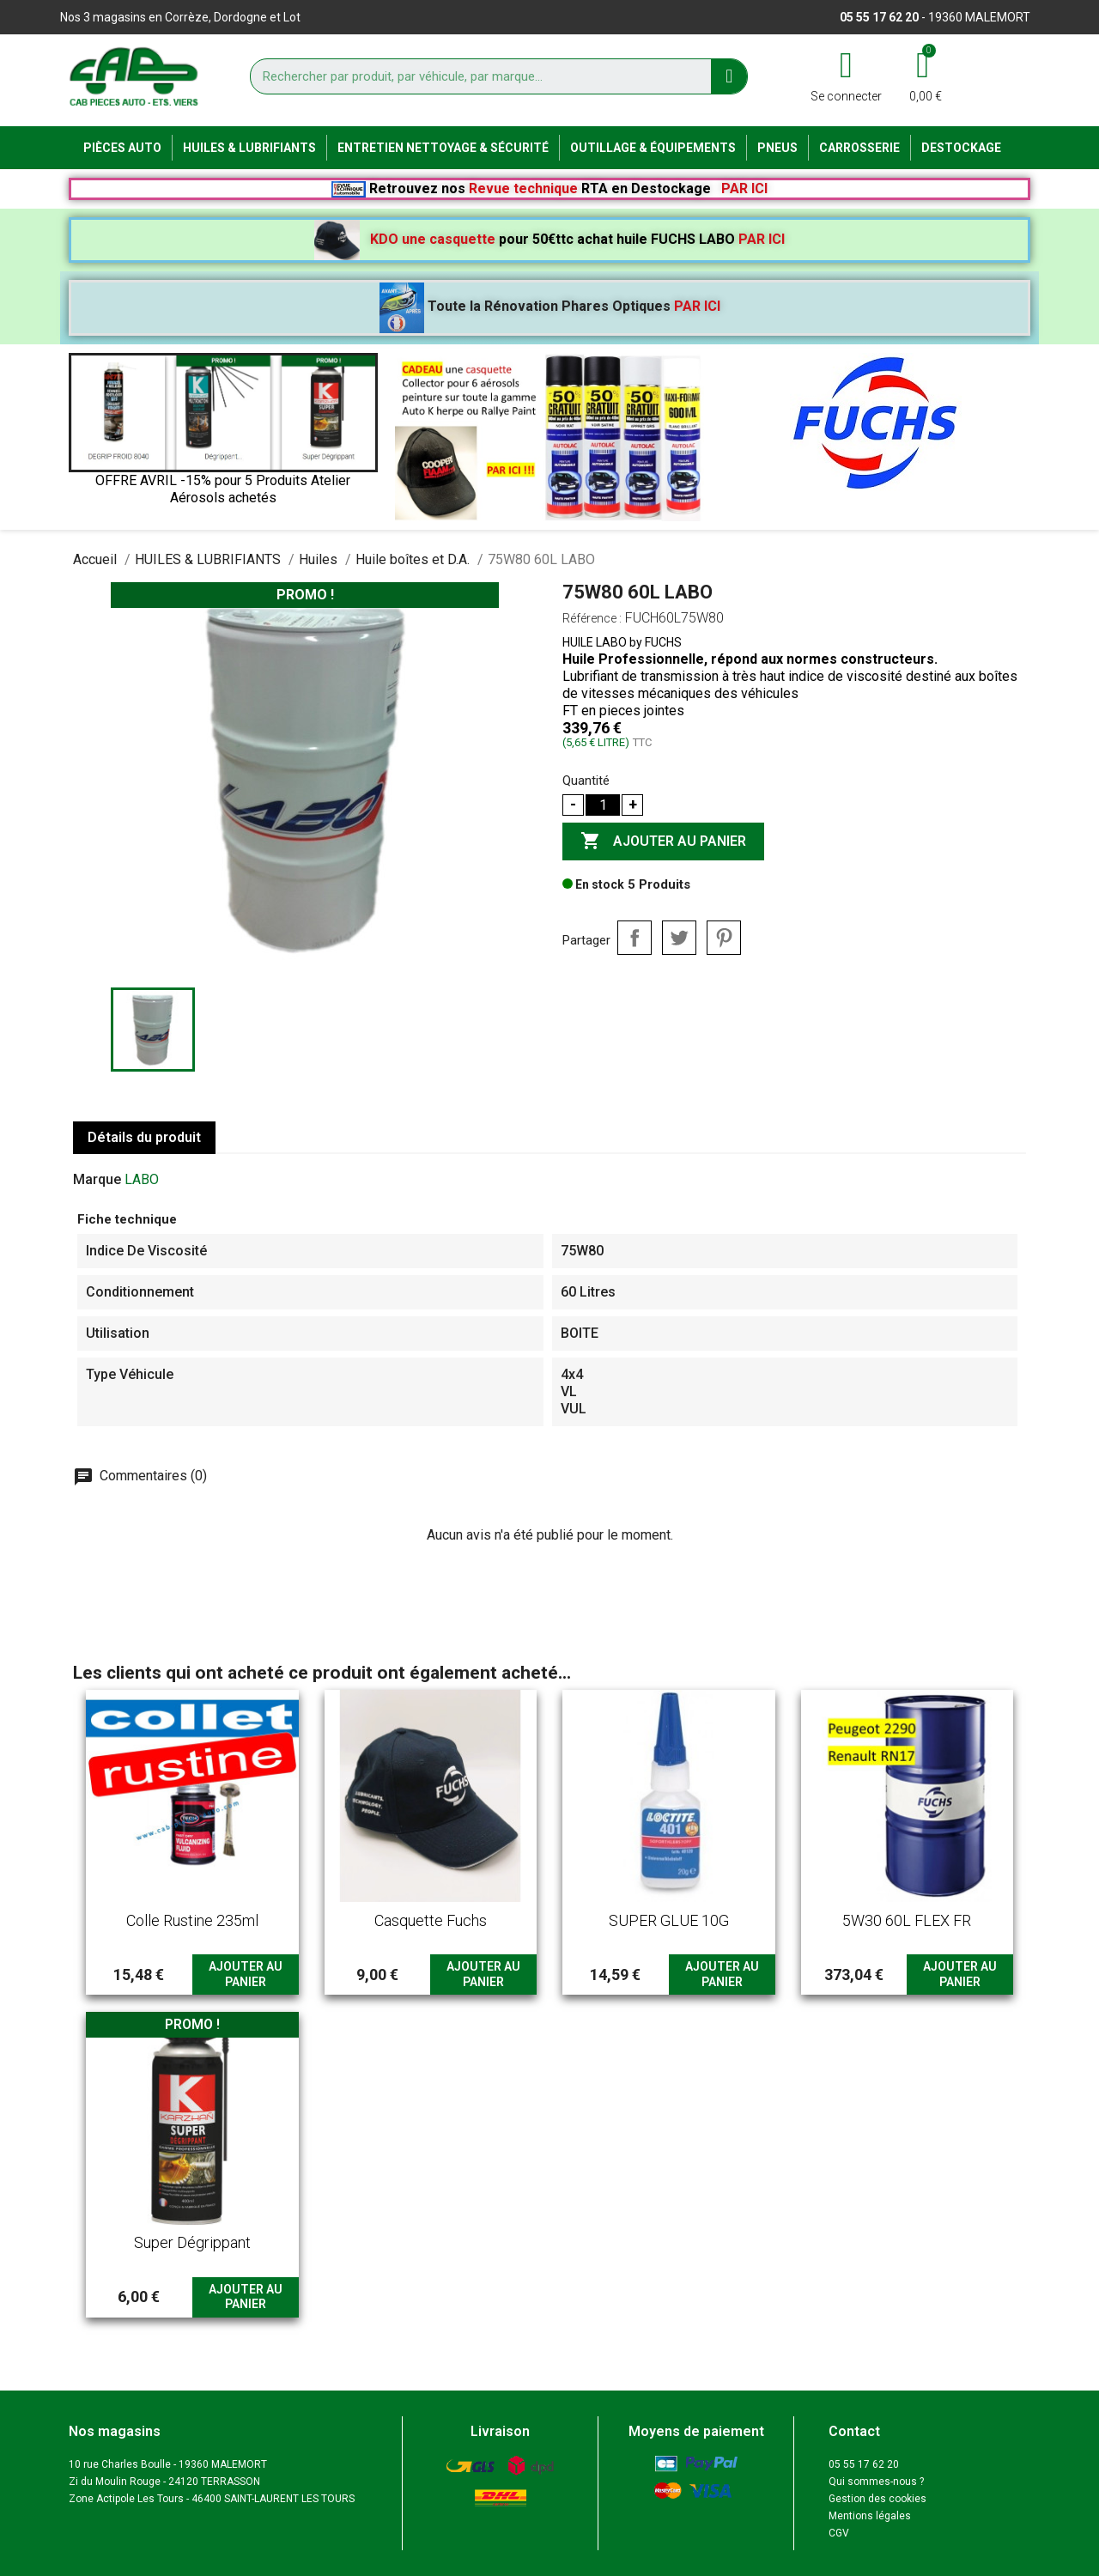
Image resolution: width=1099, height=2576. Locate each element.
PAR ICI (744, 188)
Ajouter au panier (663, 841)
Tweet (679, 937)
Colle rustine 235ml (192, 1920)
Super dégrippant (192, 2242)
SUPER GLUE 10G (669, 1920)
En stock (593, 884)
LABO (141, 1179)
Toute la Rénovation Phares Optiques (549, 306)
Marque (97, 1179)
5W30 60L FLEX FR (906, 1920)
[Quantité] (603, 805)
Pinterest (724, 937)
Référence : (592, 618)
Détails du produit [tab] (144, 1137)
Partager (634, 937)
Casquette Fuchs (430, 1920)
